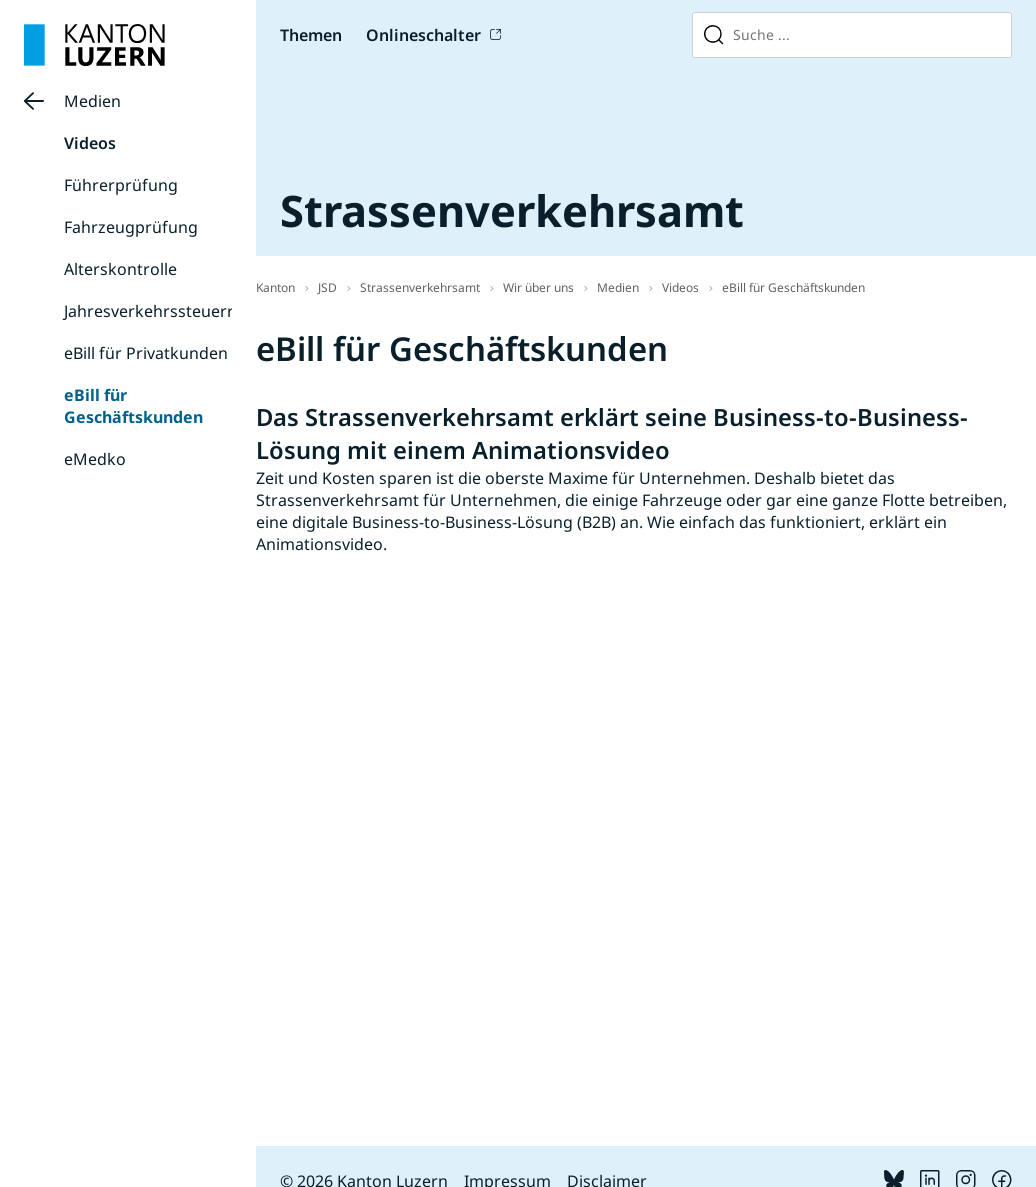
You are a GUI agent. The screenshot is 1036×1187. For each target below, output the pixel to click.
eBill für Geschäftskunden (133, 406)
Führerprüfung (121, 185)
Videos (90, 143)
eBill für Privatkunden (146, 353)
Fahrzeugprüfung (131, 227)
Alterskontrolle (120, 269)
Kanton (275, 287)
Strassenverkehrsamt (420, 287)
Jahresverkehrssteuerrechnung (182, 311)
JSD (327, 287)
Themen (311, 35)
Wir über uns (538, 287)
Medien (92, 101)
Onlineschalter (423, 35)
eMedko (95, 459)
